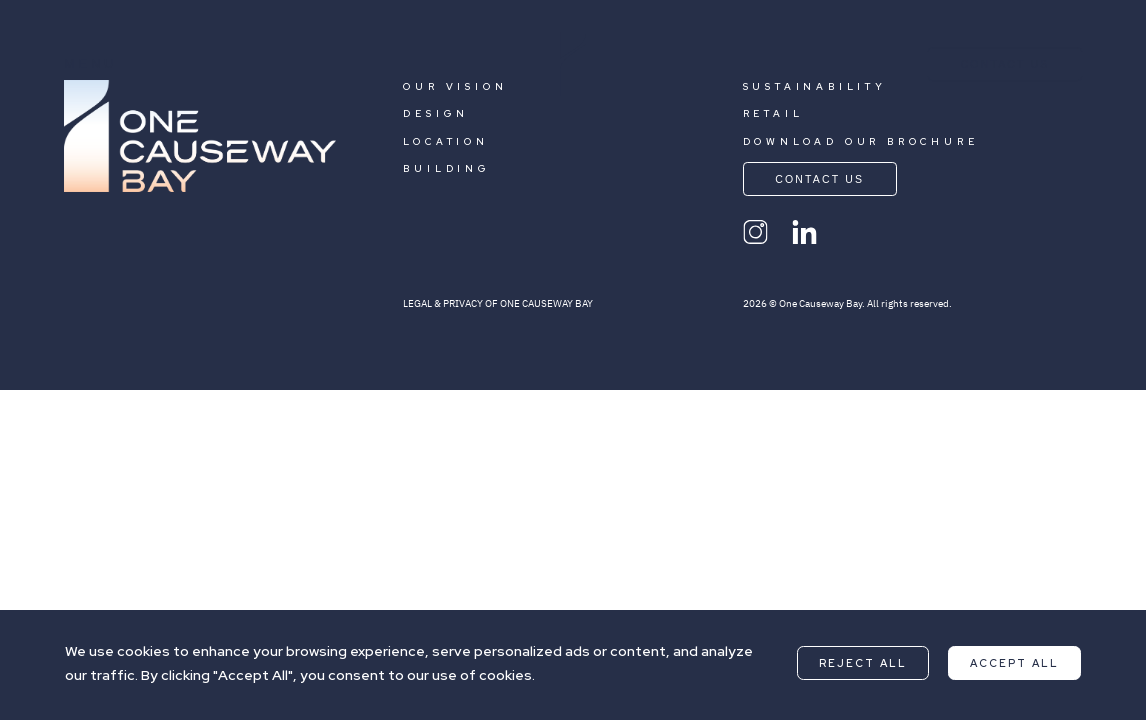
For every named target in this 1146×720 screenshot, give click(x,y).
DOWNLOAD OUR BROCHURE (861, 141)
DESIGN (436, 113)
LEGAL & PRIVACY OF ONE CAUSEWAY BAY (498, 303)
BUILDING (446, 168)
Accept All (1014, 663)
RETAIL (773, 113)
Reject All (863, 663)
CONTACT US (1005, 64)
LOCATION (445, 141)
